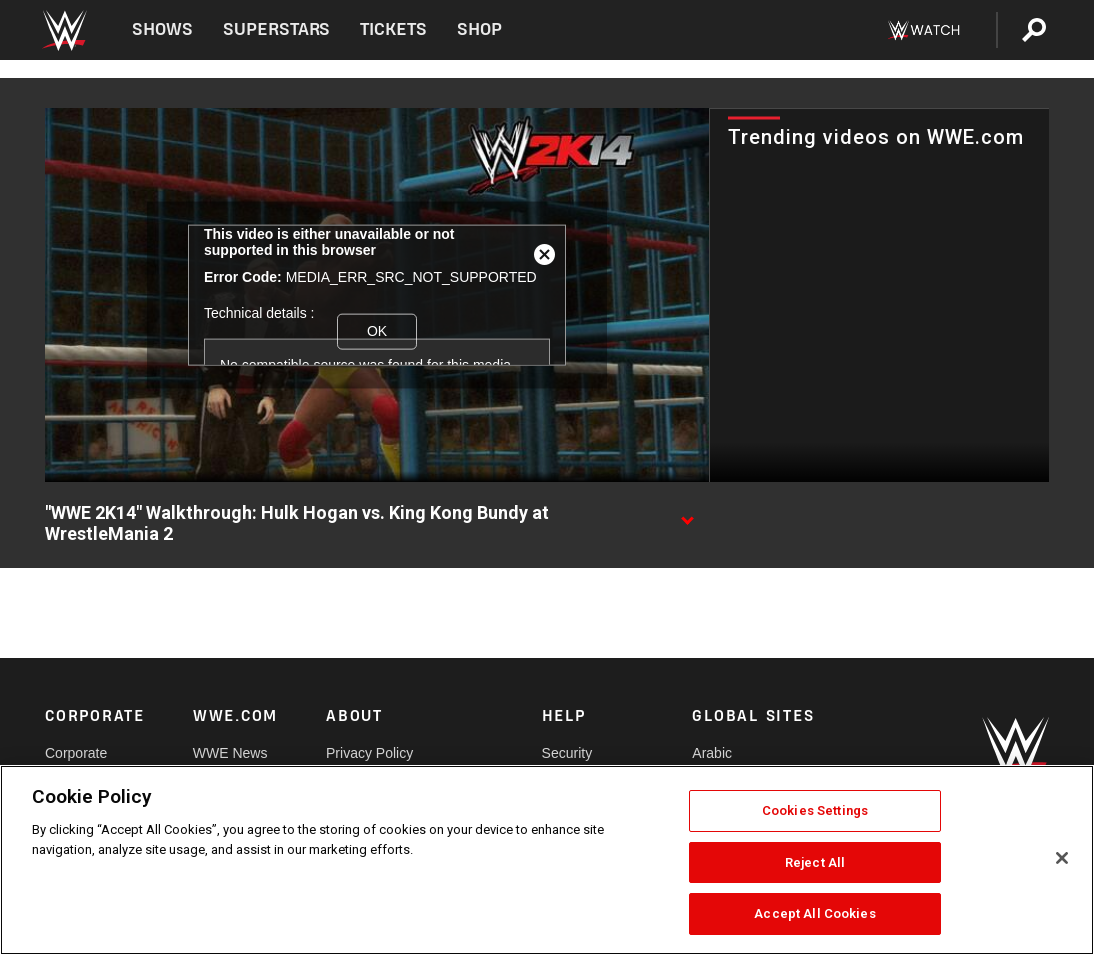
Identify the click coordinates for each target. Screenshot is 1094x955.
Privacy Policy (369, 753)
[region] (547, 860)
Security (567, 753)
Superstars (277, 29)
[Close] (1062, 858)
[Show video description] (687, 514)
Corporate (76, 753)
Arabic (712, 753)
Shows (162, 29)
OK (377, 331)
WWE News (230, 753)
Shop (479, 29)
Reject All (815, 862)
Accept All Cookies (814, 913)
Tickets (393, 29)
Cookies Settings (815, 810)
